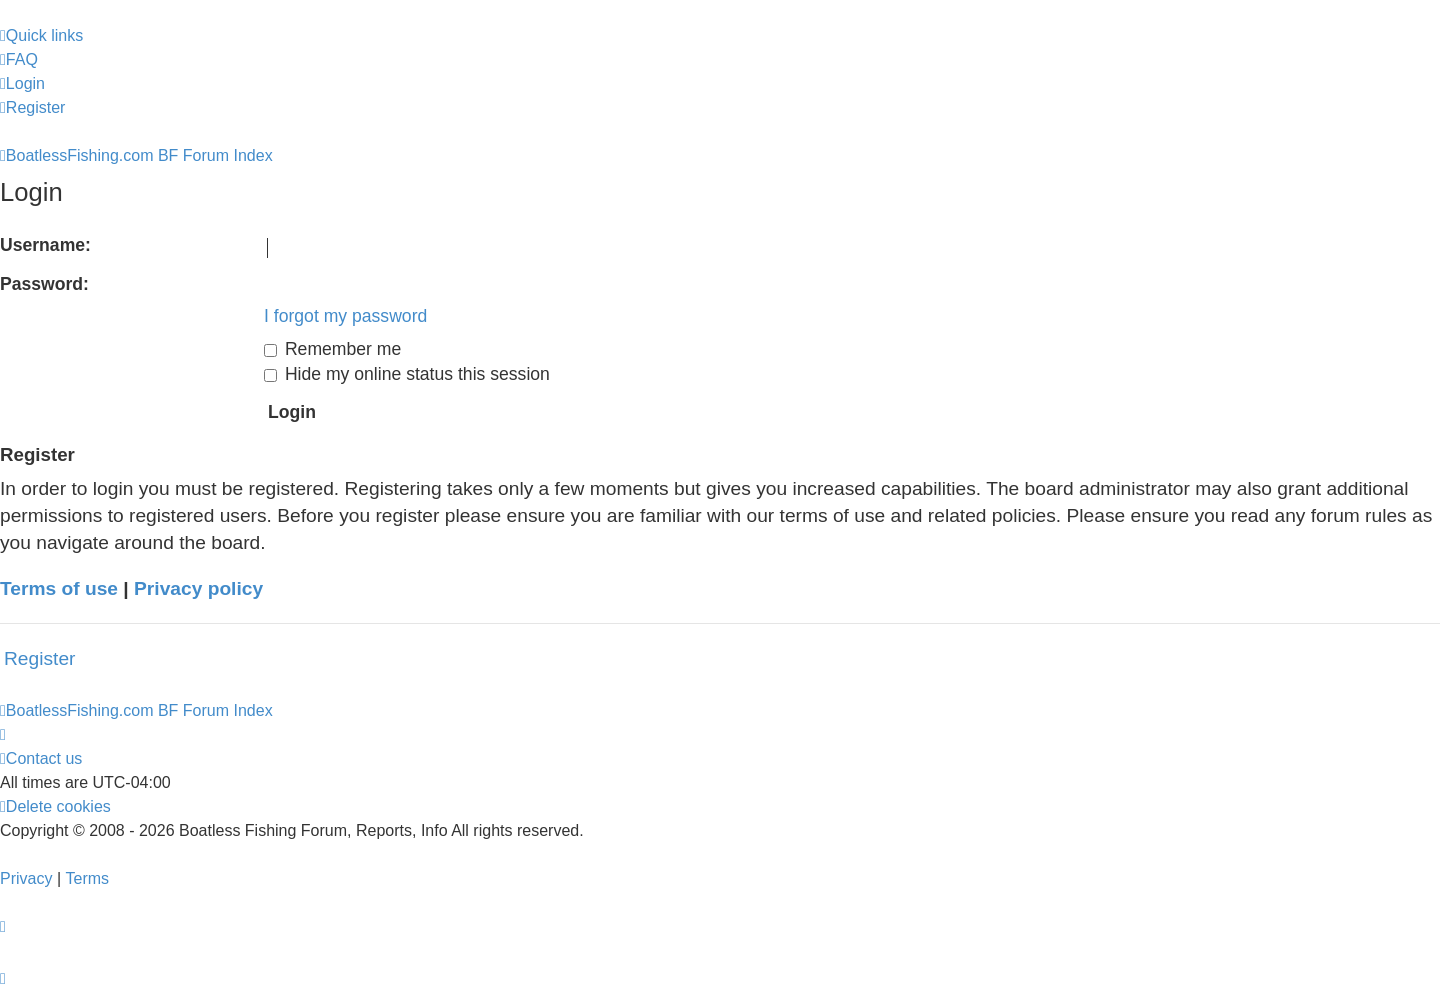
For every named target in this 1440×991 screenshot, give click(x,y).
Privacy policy (198, 588)
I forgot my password (345, 316)
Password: (44, 284)
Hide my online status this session (407, 374)
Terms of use (59, 588)
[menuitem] (19, 60)
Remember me (332, 349)
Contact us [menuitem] (41, 758)
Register (39, 658)
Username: (45, 245)
